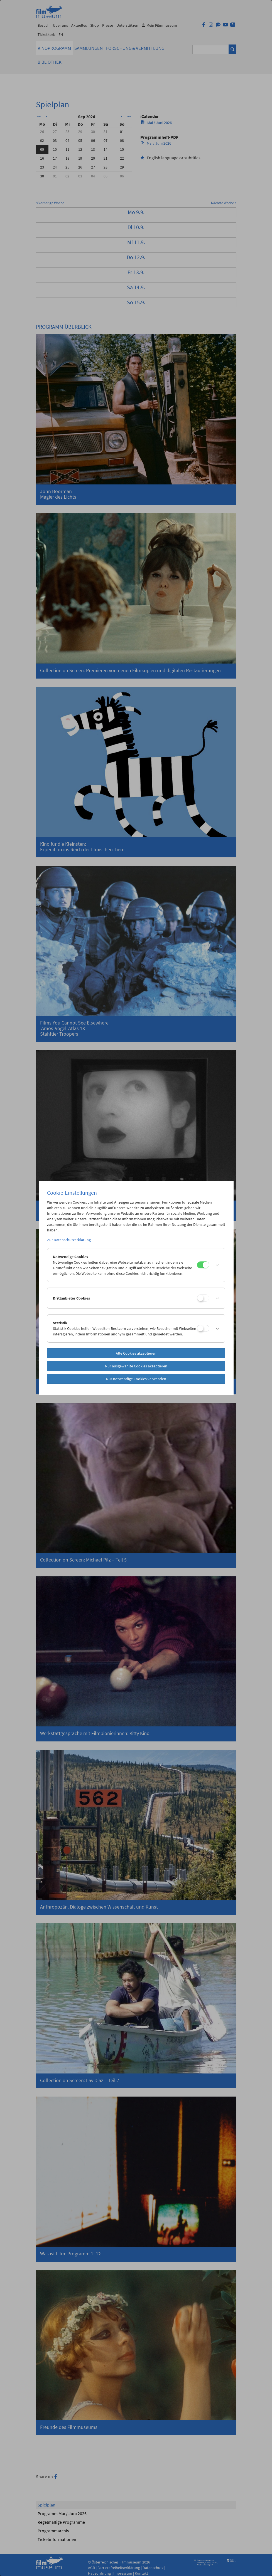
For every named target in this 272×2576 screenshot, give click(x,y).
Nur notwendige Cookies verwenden (136, 1378)
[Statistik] (203, 1328)
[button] (215, 1265)
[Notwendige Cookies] (203, 1264)
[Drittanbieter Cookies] (203, 1298)
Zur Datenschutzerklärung (69, 1239)
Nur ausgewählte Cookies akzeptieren (136, 1366)
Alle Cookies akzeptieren (136, 1353)
